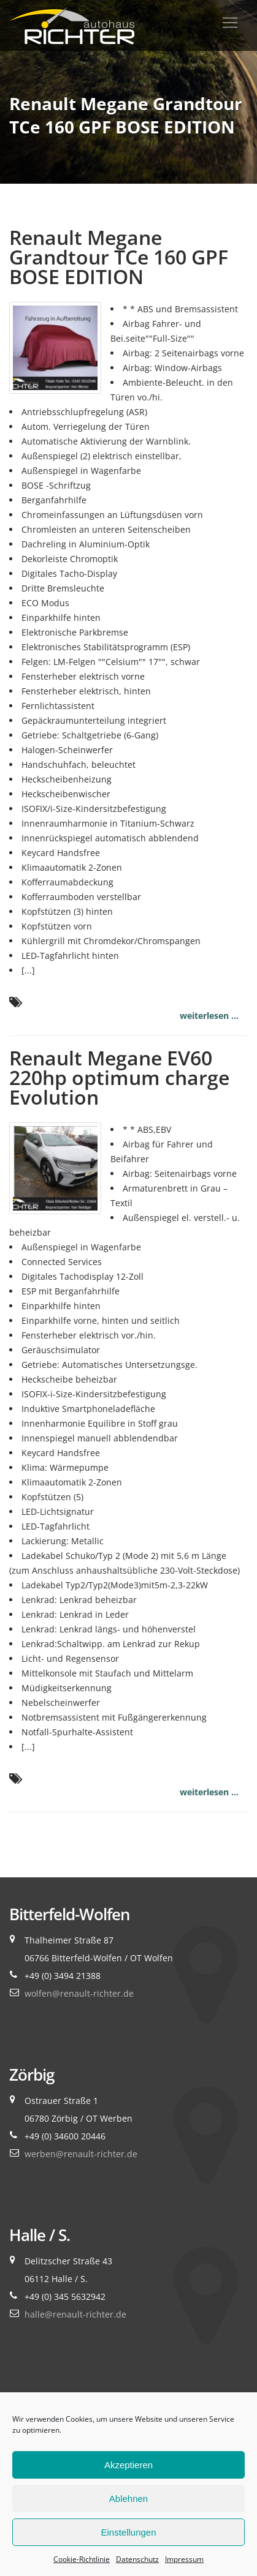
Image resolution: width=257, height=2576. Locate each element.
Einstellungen (128, 2532)
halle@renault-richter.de (75, 2314)
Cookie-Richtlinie (81, 2559)
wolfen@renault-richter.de (79, 1993)
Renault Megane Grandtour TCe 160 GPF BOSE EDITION (118, 257)
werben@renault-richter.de (81, 2154)
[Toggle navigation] (230, 22)
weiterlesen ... (209, 1015)
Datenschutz (137, 2559)
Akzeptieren (128, 2465)
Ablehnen (128, 2498)
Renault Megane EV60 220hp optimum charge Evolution (119, 1077)
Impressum (184, 2559)
